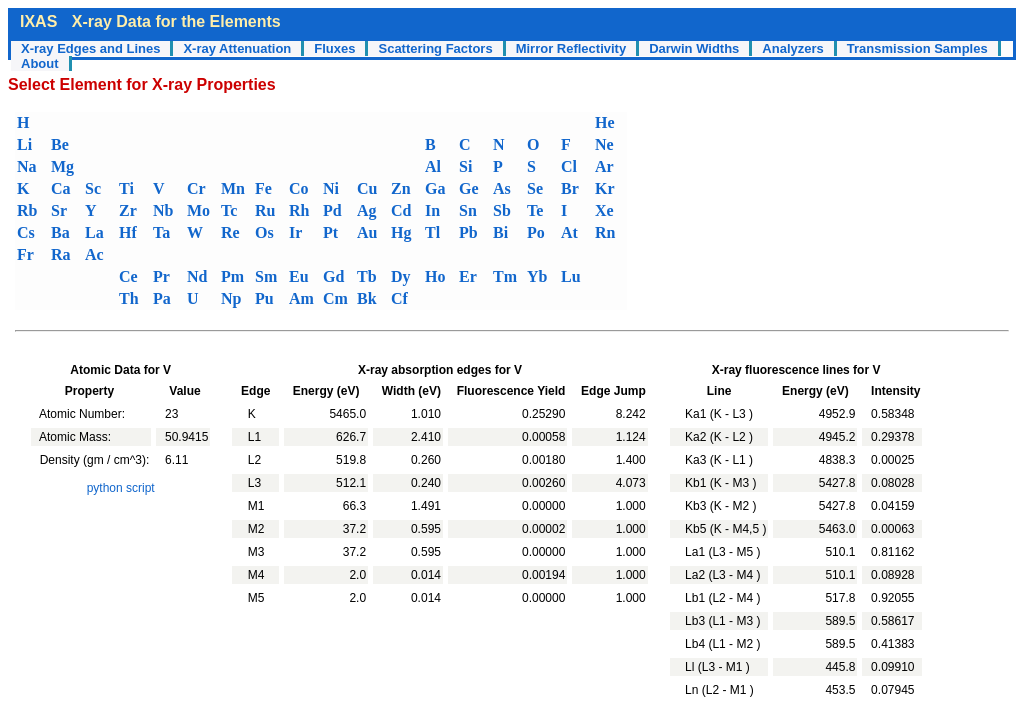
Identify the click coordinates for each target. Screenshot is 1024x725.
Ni (331, 188)
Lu (571, 276)
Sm (266, 276)
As (502, 188)
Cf (399, 298)
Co (299, 188)
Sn (468, 210)
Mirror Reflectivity (571, 48)
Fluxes (334, 48)
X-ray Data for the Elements (176, 21)
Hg (401, 232)
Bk (367, 298)
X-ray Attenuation (237, 48)
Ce (128, 276)
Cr (196, 188)
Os (264, 232)
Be (60, 144)
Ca (61, 188)
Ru (265, 210)
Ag (367, 210)
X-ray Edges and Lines (90, 48)
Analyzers (792, 48)
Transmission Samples (917, 48)
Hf (128, 232)
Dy (401, 276)
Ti (126, 188)
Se (535, 188)
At (569, 232)
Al (433, 166)
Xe (604, 210)
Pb (468, 232)
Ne (604, 144)
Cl (569, 166)
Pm (232, 276)
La (94, 232)
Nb (163, 210)
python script (121, 488)
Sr (59, 210)
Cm (335, 298)
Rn (605, 232)
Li (24, 144)
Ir (295, 232)
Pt (330, 232)
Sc (93, 188)
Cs (26, 232)
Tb (367, 276)
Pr (161, 276)
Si (465, 166)
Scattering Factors (435, 48)
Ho (435, 276)
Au (367, 232)
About (40, 63)
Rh (299, 210)
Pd (332, 210)
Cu (367, 188)
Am (301, 298)
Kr (605, 188)
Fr (25, 254)
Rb (27, 210)
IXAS (38, 21)
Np (231, 298)
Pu (264, 298)
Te (535, 210)
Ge (469, 188)
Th (129, 298)
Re (230, 232)
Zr (128, 210)
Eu (299, 276)
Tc (229, 210)
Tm (505, 276)
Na (27, 166)
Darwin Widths (694, 48)
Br (570, 188)
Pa (162, 298)
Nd (197, 276)
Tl (432, 232)
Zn (401, 188)
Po (536, 232)
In (432, 210)
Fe (263, 188)
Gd (333, 276)
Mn (233, 188)
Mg (62, 166)
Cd (401, 210)
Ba (60, 232)
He (605, 122)
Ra (61, 254)
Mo (198, 210)
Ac (94, 254)
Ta (161, 232)
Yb (537, 276)
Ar (604, 166)
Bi (500, 232)
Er (468, 276)
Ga (435, 188)
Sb (502, 210)
